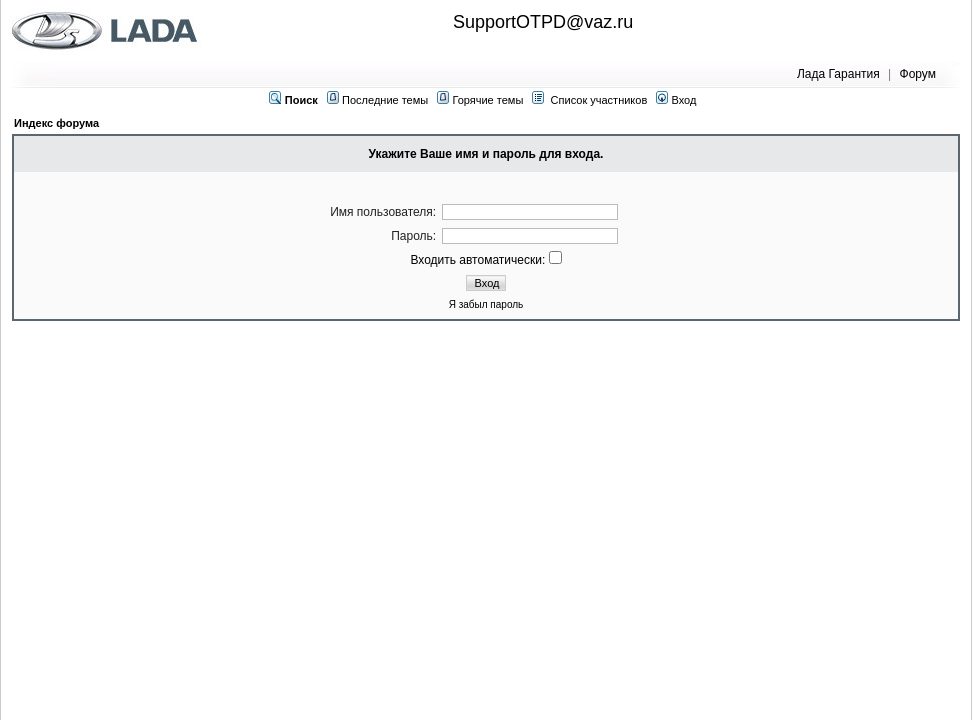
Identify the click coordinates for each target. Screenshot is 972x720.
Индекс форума (56, 123)
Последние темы (385, 100)
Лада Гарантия (838, 74)
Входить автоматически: (485, 260)
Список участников (599, 100)
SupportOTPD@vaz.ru (543, 22)
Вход (676, 100)
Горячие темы (487, 100)
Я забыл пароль (486, 304)
